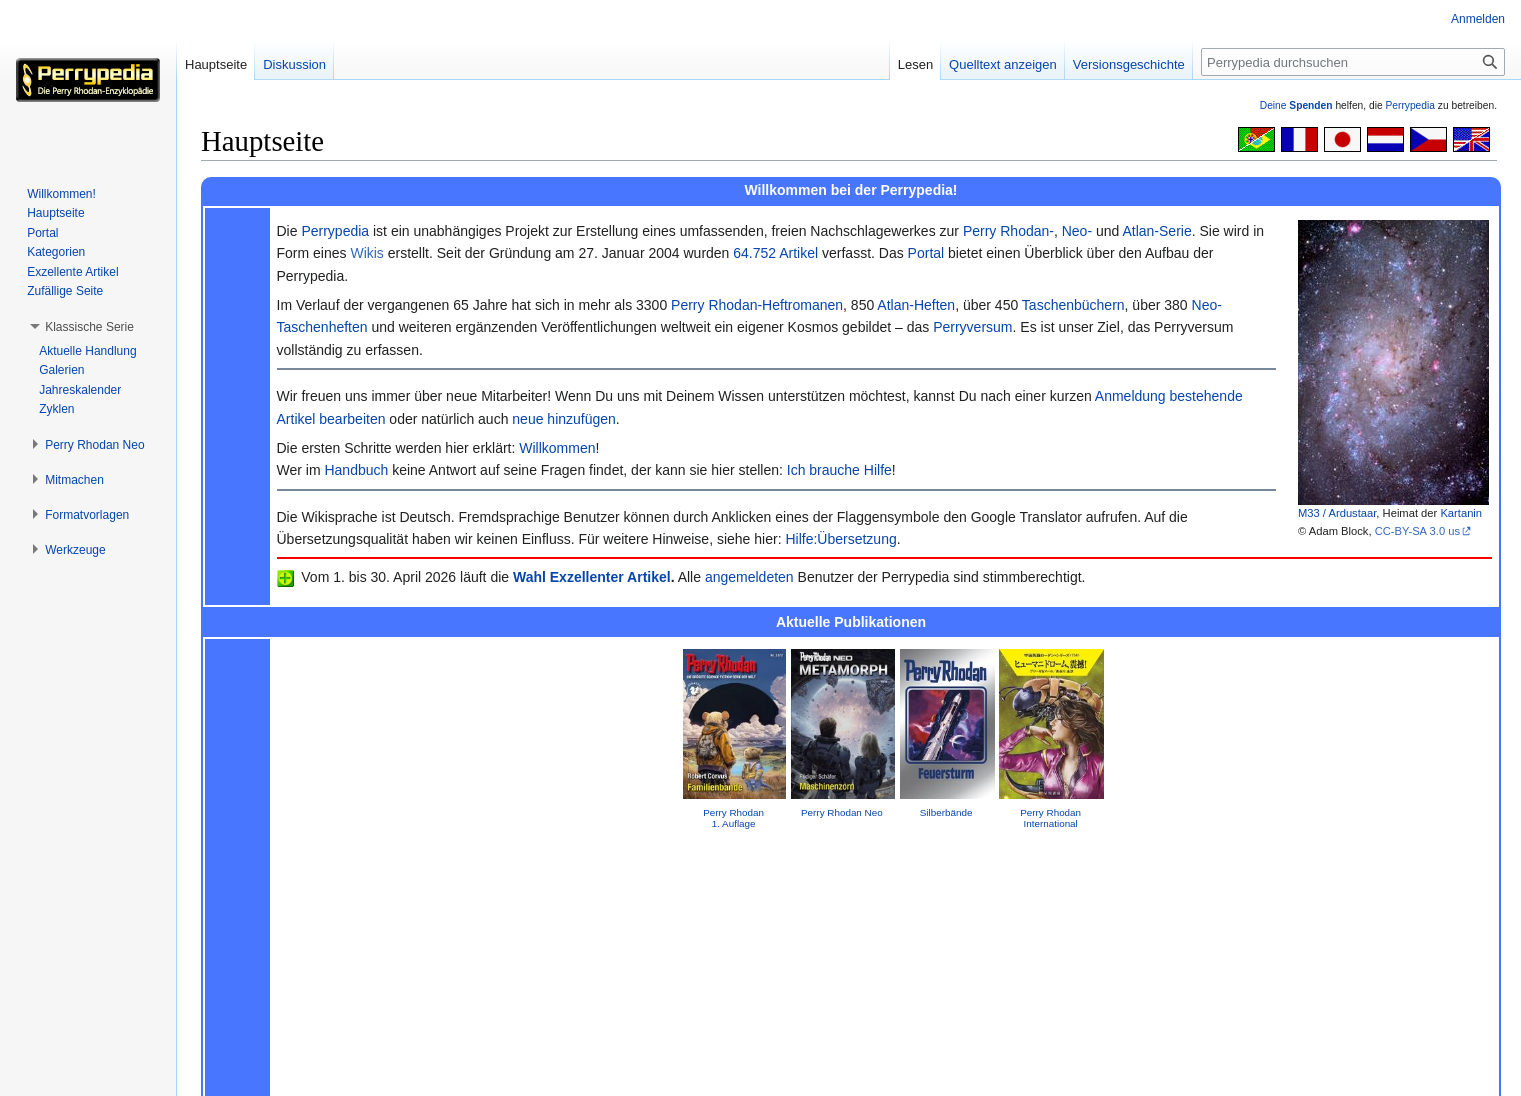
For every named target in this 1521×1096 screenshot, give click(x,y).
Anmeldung (1130, 396)
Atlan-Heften (916, 305)
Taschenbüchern (1073, 305)
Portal (926, 253)
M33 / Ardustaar (1337, 513)
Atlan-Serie (1156, 231)
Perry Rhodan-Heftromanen (757, 305)
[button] (89, 327)
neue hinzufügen (564, 419)
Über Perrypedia (318, 1071)
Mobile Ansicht (483, 1071)
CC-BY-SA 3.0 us (1417, 531)
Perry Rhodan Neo (842, 812)
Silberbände (946, 812)
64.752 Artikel (775, 253)
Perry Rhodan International (1050, 818)
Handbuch (356, 470)
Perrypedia (1410, 105)
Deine (1296, 105)
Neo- (1077, 231)
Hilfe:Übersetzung (840, 539)
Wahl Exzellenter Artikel (592, 577)
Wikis (366, 253)
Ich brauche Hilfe (839, 470)
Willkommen (557, 448)
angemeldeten (749, 577)
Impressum (851, 872)
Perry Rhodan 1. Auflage (733, 818)
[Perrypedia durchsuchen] (1353, 62)
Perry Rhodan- (1008, 231)
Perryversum (972, 327)
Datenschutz (229, 1071)
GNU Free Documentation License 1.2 (511, 1039)
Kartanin (1461, 513)
